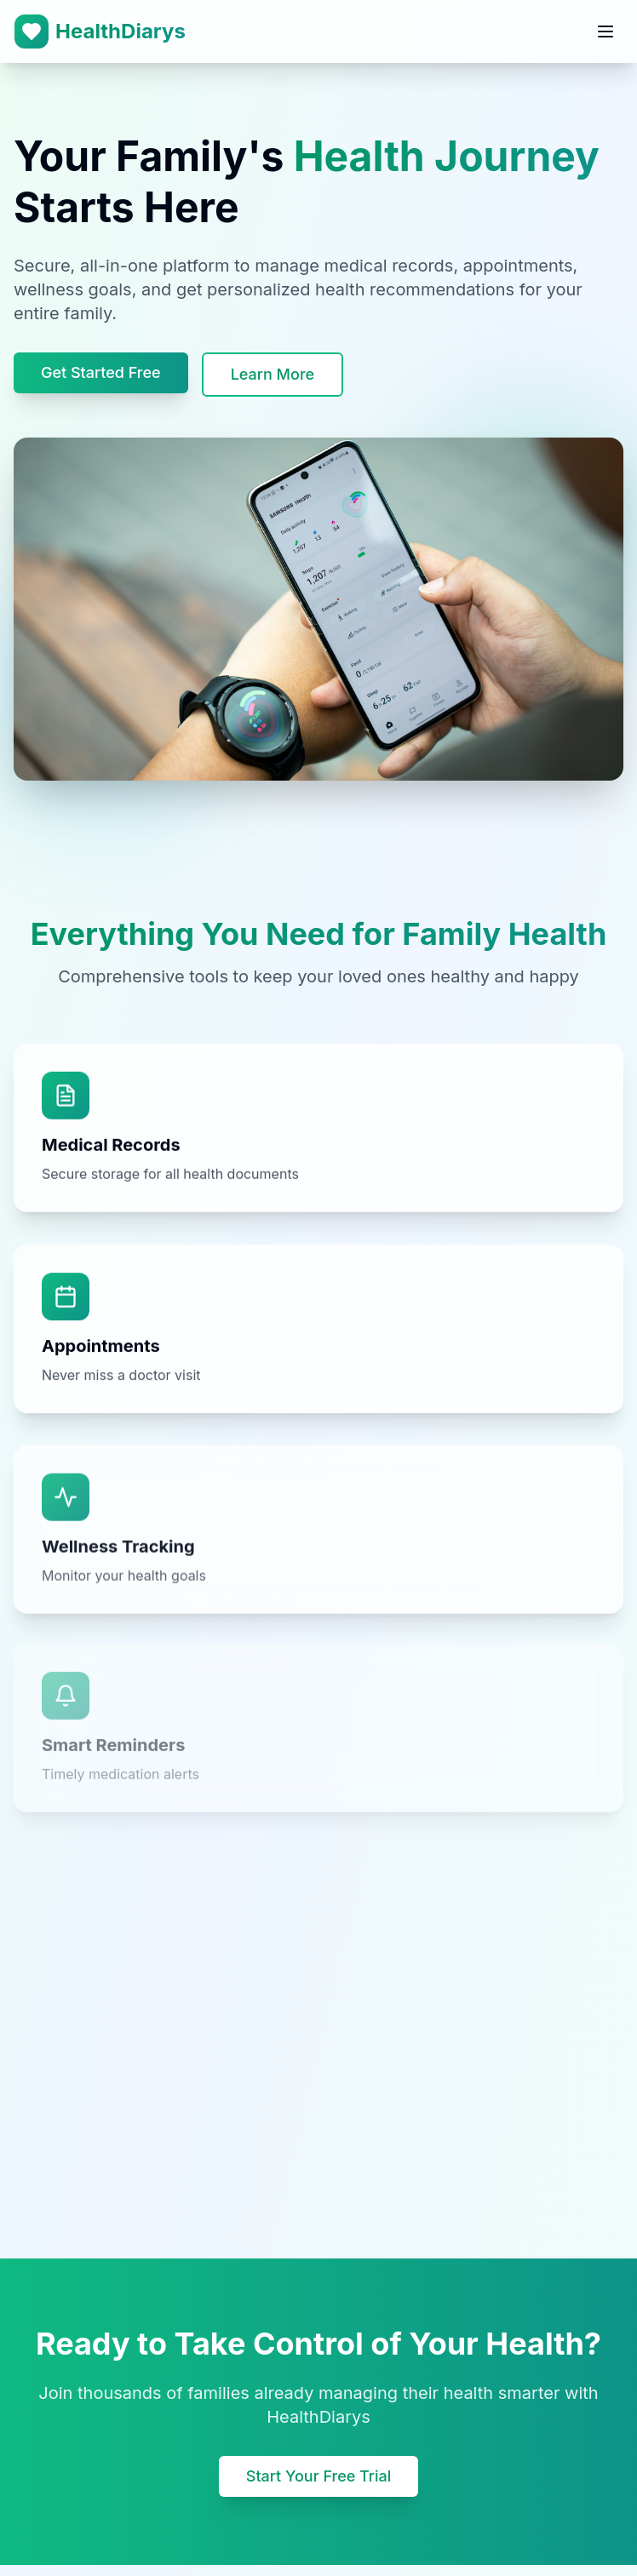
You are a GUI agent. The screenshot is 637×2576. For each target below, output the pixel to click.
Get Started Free (101, 372)
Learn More (272, 374)
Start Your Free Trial (319, 2476)
